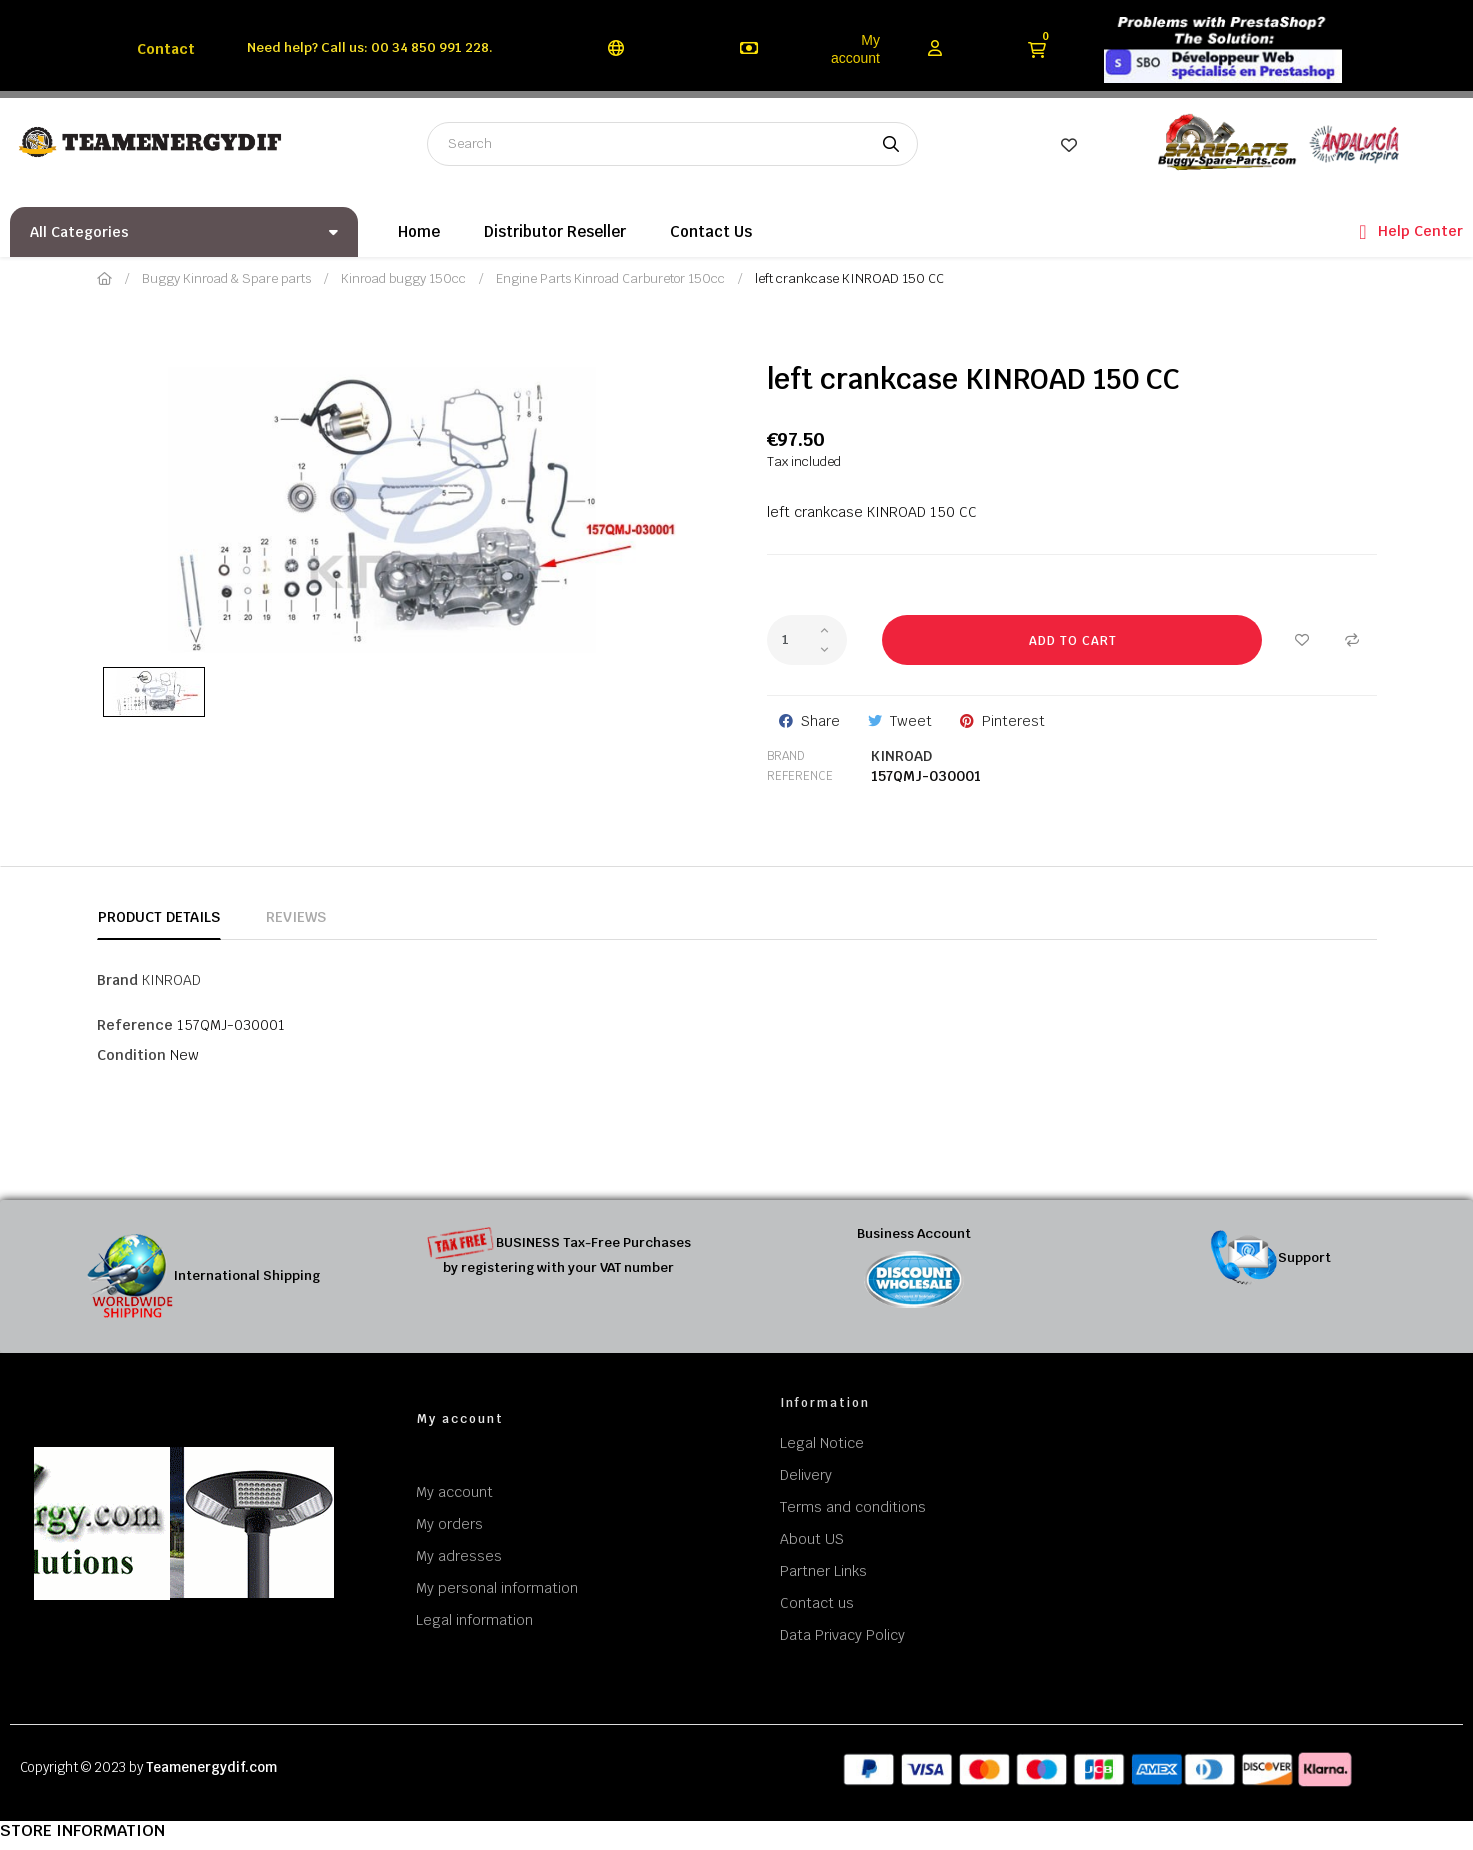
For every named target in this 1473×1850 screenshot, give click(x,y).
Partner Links (823, 1571)
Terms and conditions (853, 1507)
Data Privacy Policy (842, 1635)
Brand (786, 756)
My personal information (497, 1588)
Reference (800, 776)
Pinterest (1013, 721)
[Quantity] (807, 640)
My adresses (459, 1556)
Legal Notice (822, 1443)
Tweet (911, 721)
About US (812, 1539)
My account (855, 49)
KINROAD (901, 756)
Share (820, 721)
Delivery (806, 1475)
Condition (131, 1055)
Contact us (817, 1603)
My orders (449, 1524)
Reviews (296, 917)
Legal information (474, 1620)
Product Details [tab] (159, 917)
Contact (166, 49)
